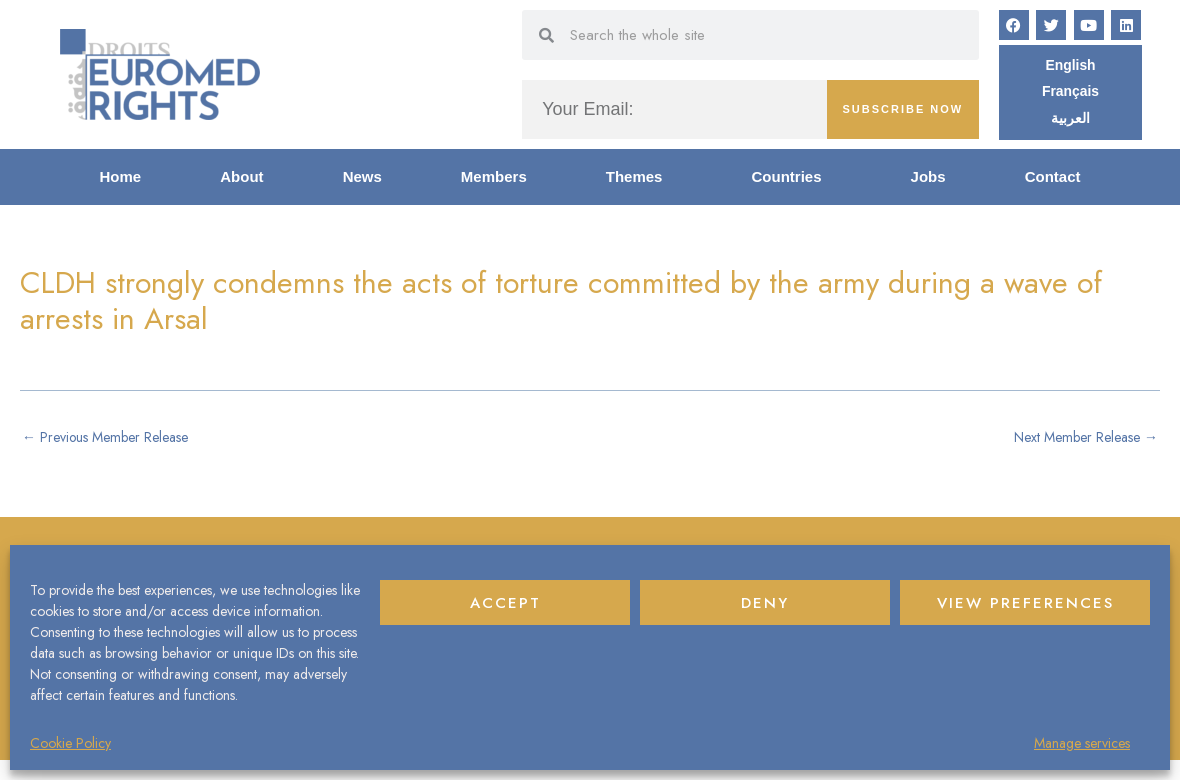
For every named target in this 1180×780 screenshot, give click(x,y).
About (241, 180)
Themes (639, 181)
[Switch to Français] (1071, 95)
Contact (1053, 180)
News (362, 180)
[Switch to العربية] (1070, 122)
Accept (505, 603)
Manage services (1082, 743)
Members (494, 180)
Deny (765, 603)
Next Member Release (1077, 441)
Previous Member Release (115, 441)
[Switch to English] (1070, 67)
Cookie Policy (70, 743)
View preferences (1025, 603)
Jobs (928, 180)
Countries (792, 181)
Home (121, 180)
